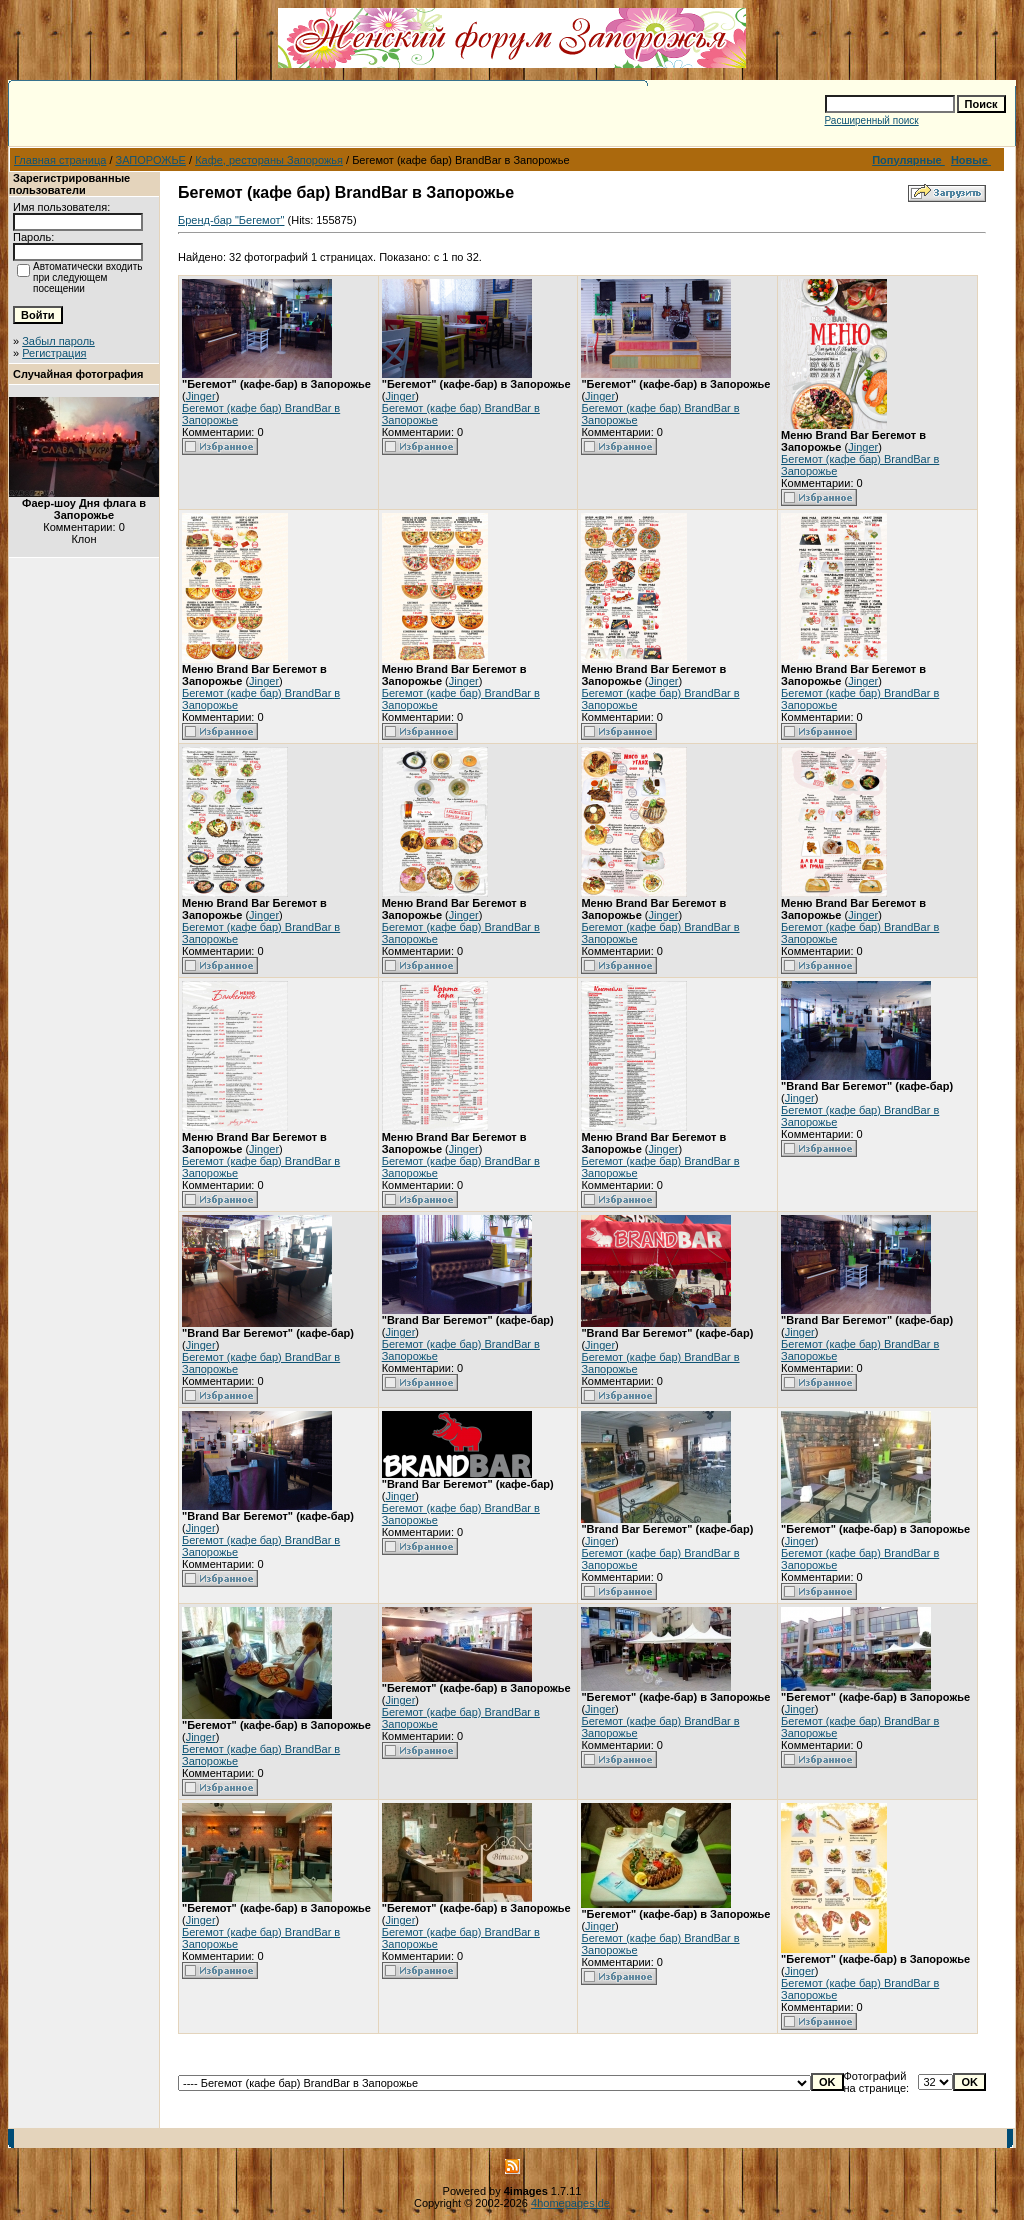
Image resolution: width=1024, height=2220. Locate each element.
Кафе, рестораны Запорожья (269, 160)
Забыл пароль (58, 341)
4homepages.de (570, 2203)
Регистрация (54, 353)
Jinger (201, 396)
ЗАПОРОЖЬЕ (151, 160)
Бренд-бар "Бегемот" (231, 220)
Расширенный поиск (872, 120)
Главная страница (60, 160)
